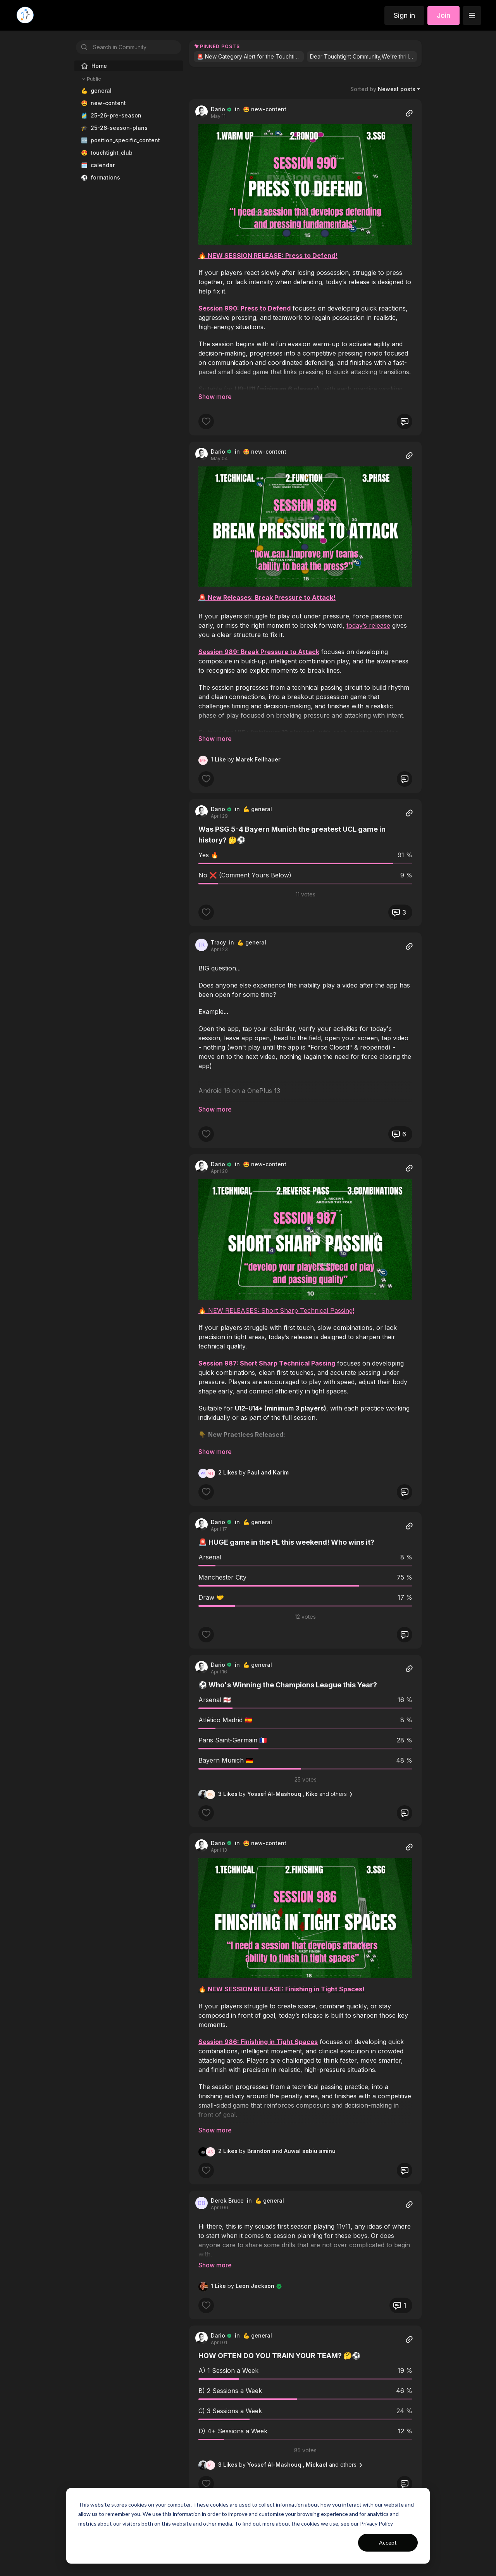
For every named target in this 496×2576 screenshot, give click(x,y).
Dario (218, 109)
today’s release (368, 625)
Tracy (218, 942)
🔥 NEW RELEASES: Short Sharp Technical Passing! (276, 1310)
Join (443, 15)
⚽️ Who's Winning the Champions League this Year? (287, 1685)
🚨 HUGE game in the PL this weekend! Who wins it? (286, 1542)
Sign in (404, 15)
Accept (388, 2542)
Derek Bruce (227, 2200)
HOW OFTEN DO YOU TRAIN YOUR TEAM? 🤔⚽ (279, 2345)
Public (91, 79)
